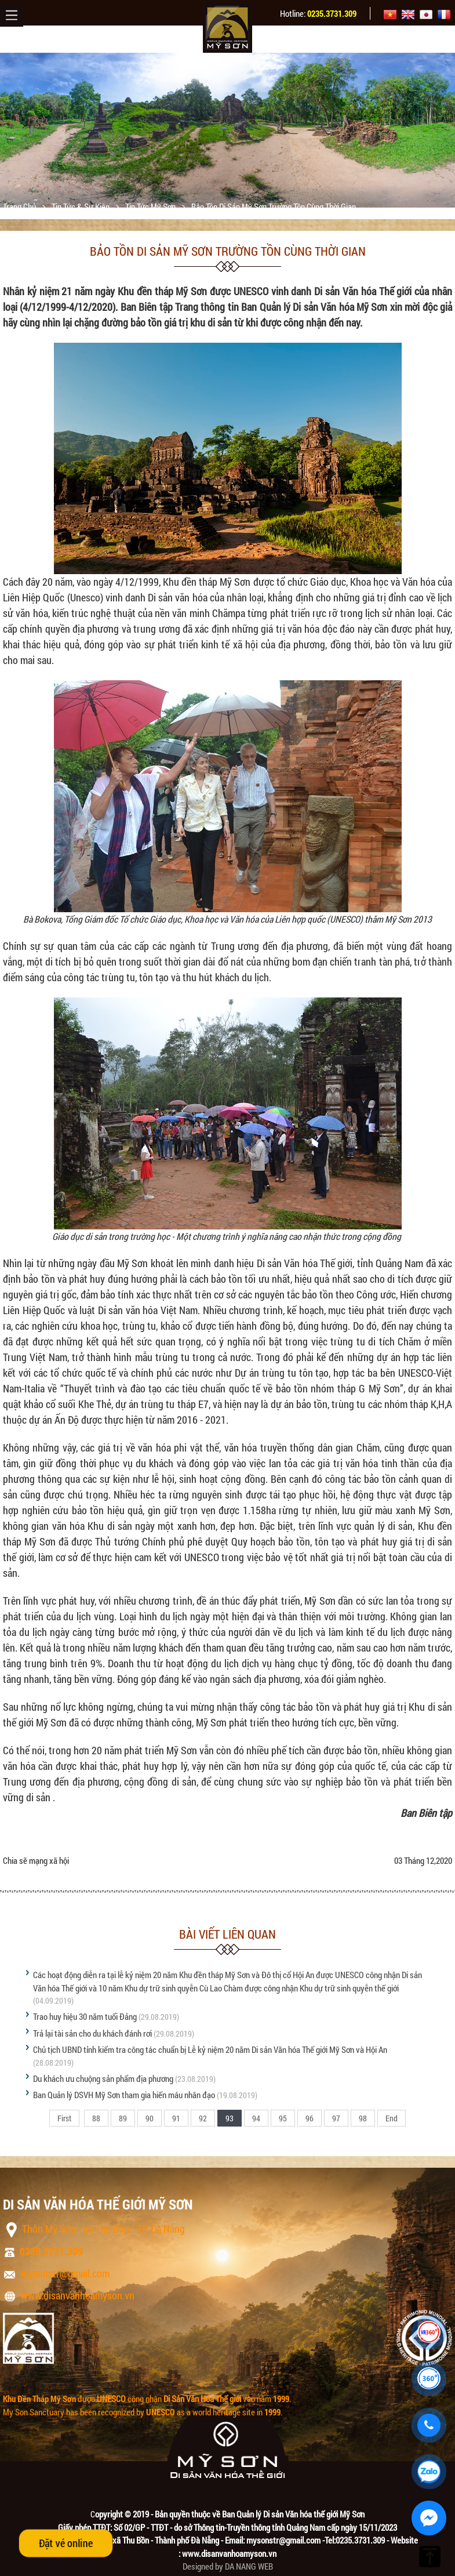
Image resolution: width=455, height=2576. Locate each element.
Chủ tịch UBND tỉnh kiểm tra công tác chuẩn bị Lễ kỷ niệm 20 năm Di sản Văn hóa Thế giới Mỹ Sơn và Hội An (210, 2049)
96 (309, 2118)
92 (203, 2118)
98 (363, 2118)
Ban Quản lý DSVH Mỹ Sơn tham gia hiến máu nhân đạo (124, 2094)
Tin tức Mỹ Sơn (151, 206)
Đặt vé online (65, 2543)
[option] (227, 130)
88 (96, 2118)
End (391, 2118)
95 (283, 2118)
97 (336, 2118)
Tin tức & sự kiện (81, 206)
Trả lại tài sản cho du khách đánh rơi (92, 2033)
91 (176, 2118)
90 (149, 2118)
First (64, 2118)
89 (123, 2118)
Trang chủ (20, 206)
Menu (11, 15)
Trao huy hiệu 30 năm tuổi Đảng (85, 2016)
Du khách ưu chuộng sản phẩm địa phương (103, 2078)
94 (256, 2118)
